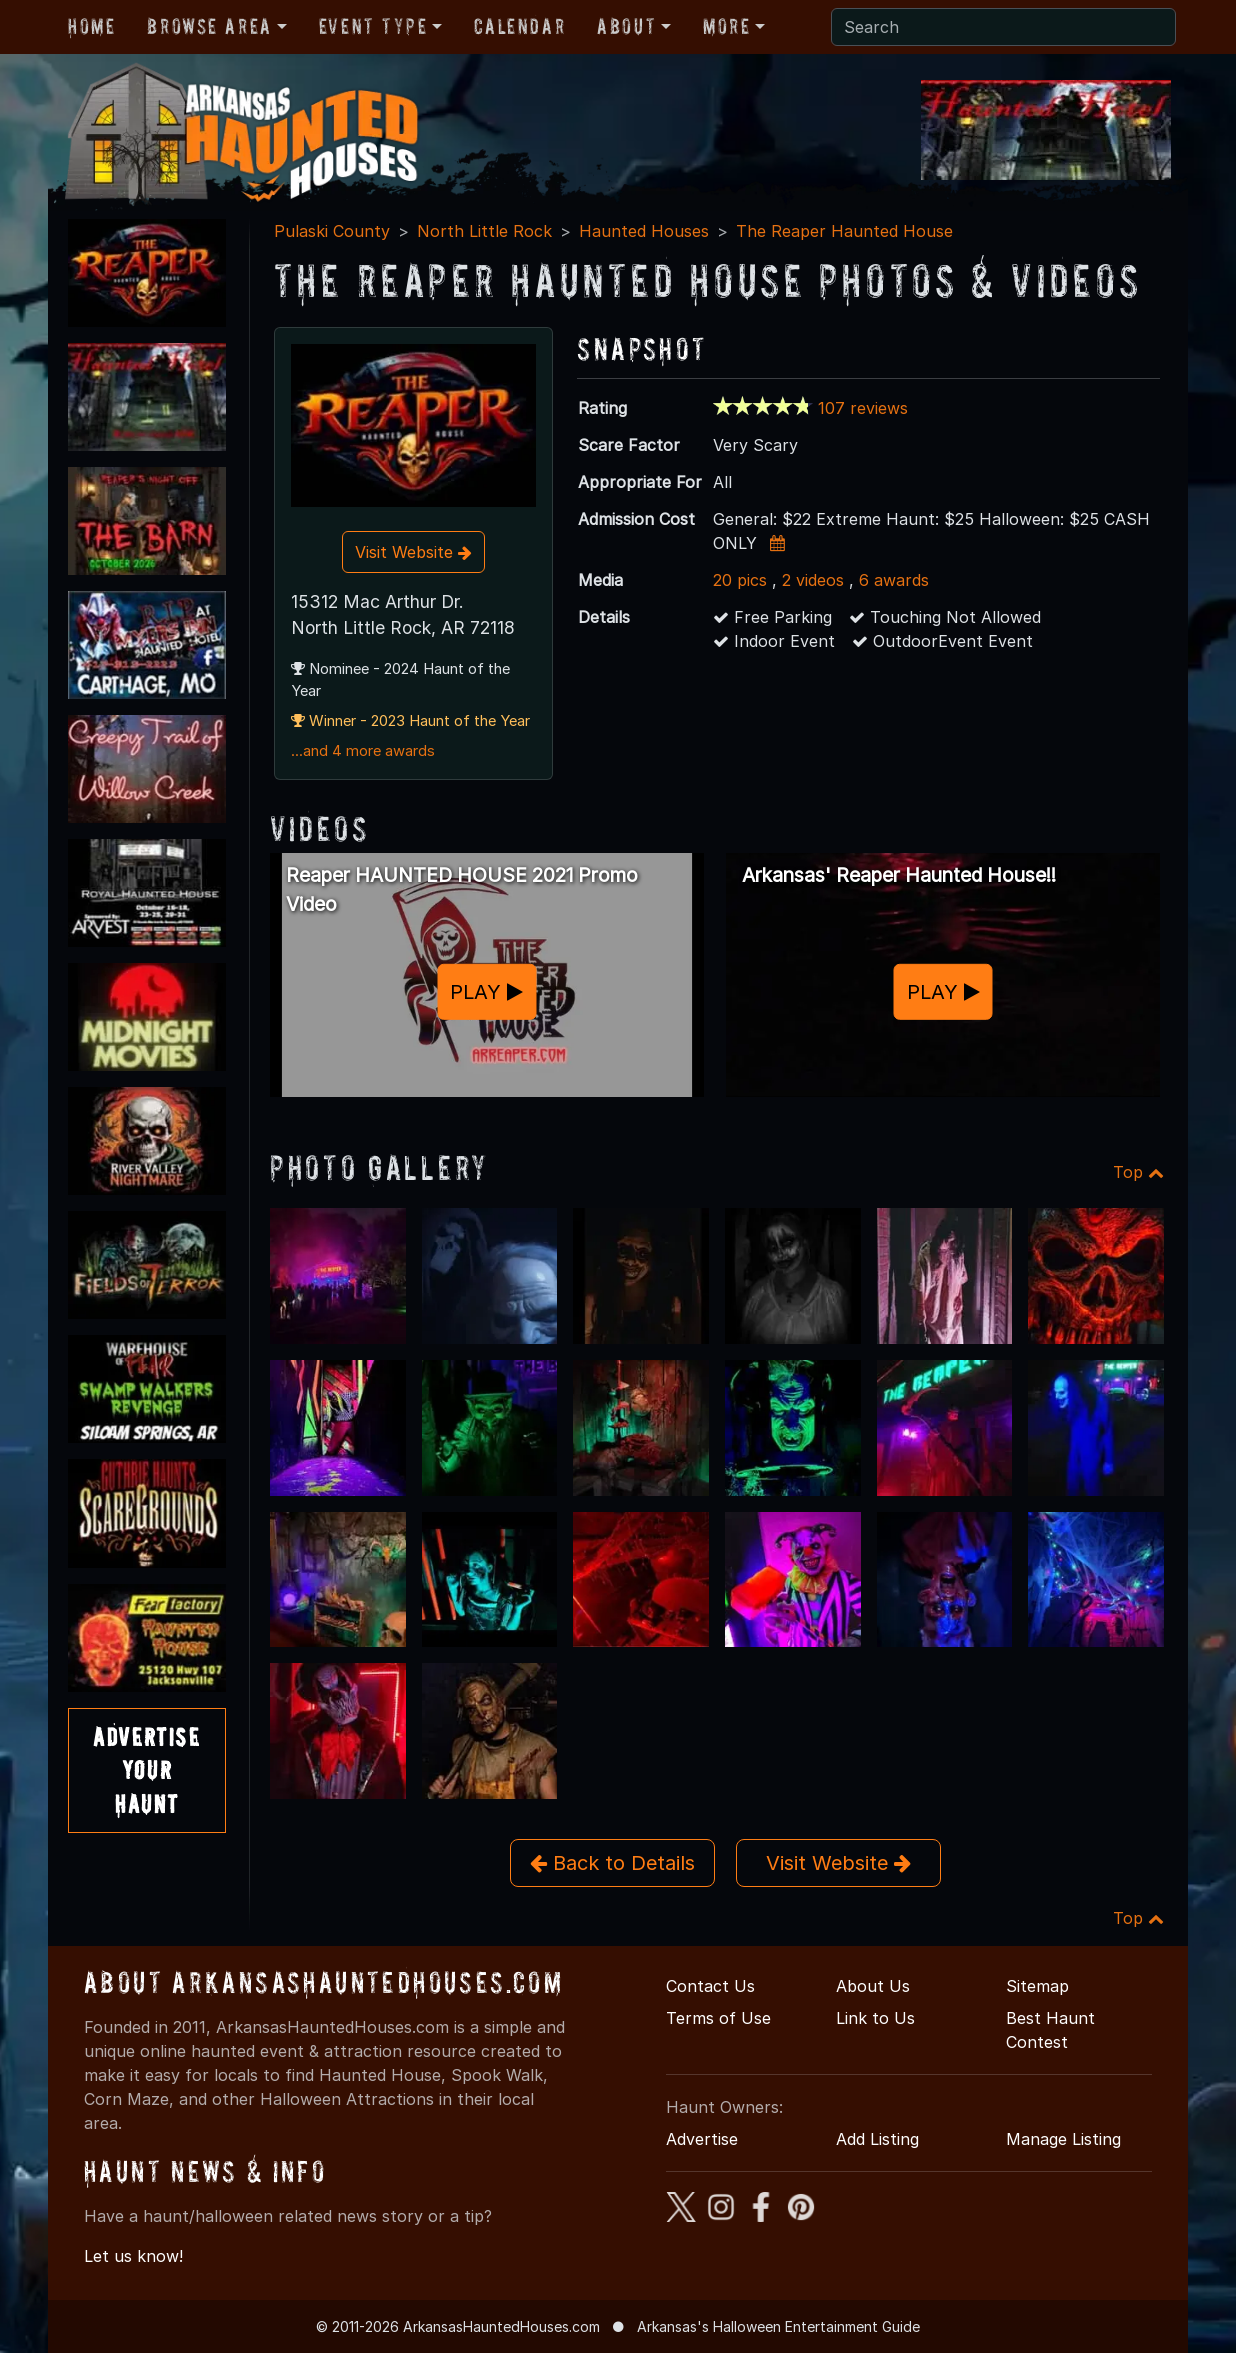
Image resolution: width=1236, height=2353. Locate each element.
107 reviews (863, 408)
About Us (873, 1986)
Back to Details (612, 1863)
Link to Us (875, 2018)
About (626, 26)
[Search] (1003, 27)
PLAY (486, 992)
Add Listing (877, 2139)
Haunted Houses (644, 231)
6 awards (894, 580)
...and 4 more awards (363, 751)
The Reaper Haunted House (844, 231)
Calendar (519, 26)
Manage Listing (1063, 2139)
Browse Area (209, 26)
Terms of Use (718, 2018)
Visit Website (413, 552)
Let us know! (133, 2256)
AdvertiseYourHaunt (146, 1770)
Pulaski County (332, 231)
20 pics (740, 580)
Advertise (702, 2139)
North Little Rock (484, 231)
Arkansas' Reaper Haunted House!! (899, 875)
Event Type (373, 26)
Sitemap (1037, 1986)
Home (91, 26)
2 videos (813, 580)
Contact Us (710, 1986)
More (726, 26)
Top (1138, 1172)
